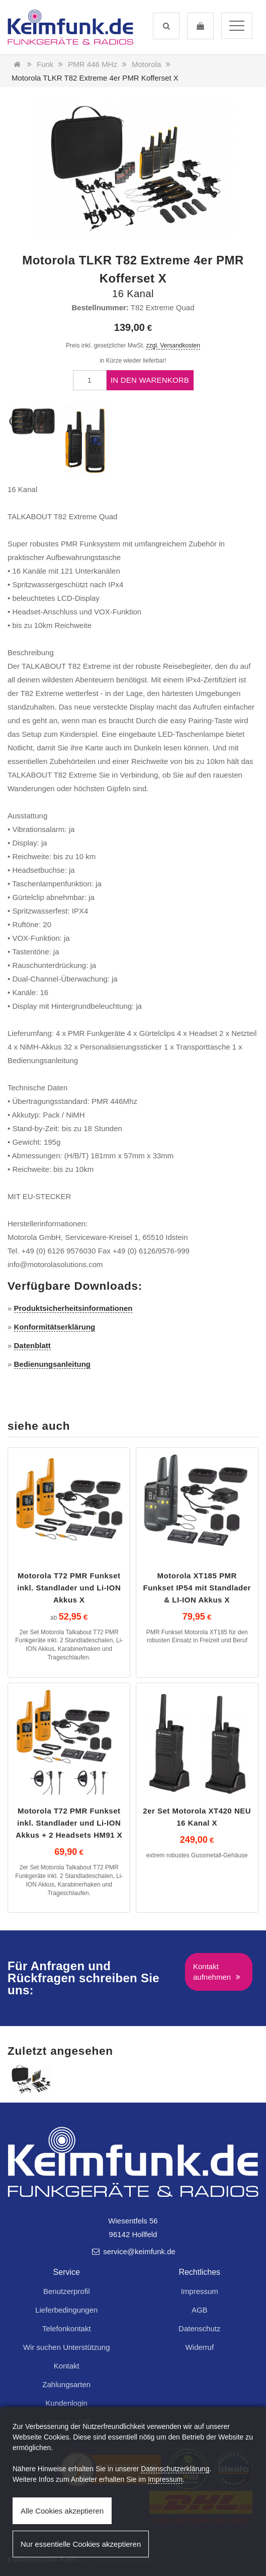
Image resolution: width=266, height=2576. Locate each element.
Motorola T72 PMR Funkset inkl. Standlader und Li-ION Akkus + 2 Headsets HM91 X (69, 1822)
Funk (45, 64)
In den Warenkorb (150, 380)
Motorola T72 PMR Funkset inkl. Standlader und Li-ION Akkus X (69, 1587)
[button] (166, 26)
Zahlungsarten (66, 2384)
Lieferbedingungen (66, 2310)
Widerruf (199, 2347)
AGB (200, 2310)
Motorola (146, 64)
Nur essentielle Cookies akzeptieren (81, 2544)
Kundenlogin (66, 2403)
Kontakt (66, 2365)
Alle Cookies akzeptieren (62, 2511)
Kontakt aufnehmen (218, 1971)
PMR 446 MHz (92, 64)
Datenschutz (199, 2328)
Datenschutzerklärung (175, 2469)
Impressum (199, 2291)
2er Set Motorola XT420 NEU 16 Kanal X (197, 1816)
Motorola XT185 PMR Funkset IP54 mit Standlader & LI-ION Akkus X (197, 1587)
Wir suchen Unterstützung (66, 2347)
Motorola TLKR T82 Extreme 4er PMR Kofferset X (95, 78)
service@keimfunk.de (133, 2251)
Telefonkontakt (66, 2328)
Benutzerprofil (66, 2291)
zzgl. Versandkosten (173, 345)
